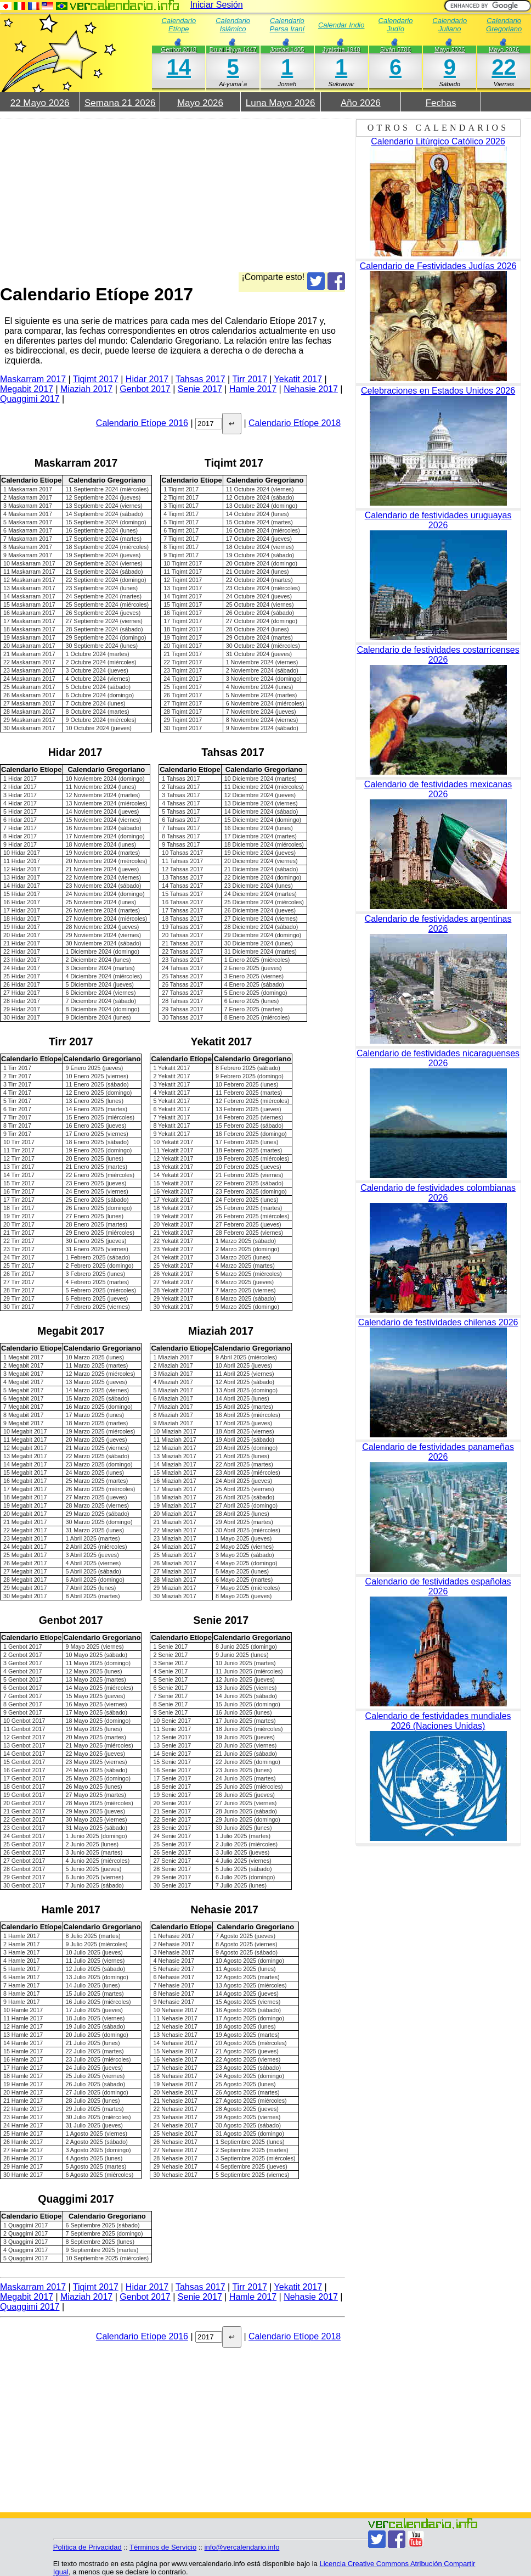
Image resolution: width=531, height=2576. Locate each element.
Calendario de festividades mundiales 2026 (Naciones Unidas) (438, 1721)
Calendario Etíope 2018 (294, 423)
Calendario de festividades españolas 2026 (438, 1586)
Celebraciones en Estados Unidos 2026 (438, 390)
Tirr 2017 (249, 379)
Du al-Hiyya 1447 (233, 49)
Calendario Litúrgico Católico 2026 (438, 141)
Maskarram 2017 (33, 379)
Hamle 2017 (252, 389)
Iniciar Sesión (216, 4)
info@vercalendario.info (242, 2547)
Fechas (441, 103)
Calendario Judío (396, 24)
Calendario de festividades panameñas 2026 (438, 1451)
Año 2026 (361, 103)
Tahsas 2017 (200, 379)
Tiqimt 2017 (95, 379)
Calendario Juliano (449, 24)
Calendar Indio (341, 25)
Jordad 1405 (287, 49)
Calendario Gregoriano (504, 24)
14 (179, 67)
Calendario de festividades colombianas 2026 (438, 1192)
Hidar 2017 (147, 379)
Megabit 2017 (26, 389)
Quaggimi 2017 (30, 399)
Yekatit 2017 (298, 379)
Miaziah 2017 (86, 389)
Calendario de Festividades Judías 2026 (438, 266)
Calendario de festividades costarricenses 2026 (438, 654)
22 (504, 67)
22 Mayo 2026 (40, 103)
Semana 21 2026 (120, 103)
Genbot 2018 (178, 49)
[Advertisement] (172, 195)
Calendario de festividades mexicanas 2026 (438, 789)
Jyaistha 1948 (341, 49)
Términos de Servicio (162, 2547)
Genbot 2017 (145, 389)
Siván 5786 (395, 49)
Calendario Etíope (178, 24)
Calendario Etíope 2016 (142, 423)
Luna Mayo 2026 (280, 103)
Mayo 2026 (504, 49)
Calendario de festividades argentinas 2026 (438, 923)
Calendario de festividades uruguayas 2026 (438, 520)
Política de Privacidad (87, 2547)
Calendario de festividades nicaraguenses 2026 (438, 1058)
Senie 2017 (200, 389)
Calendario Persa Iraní (287, 24)
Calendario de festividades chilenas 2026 (438, 1322)
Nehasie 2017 (311, 389)
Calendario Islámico (233, 24)
